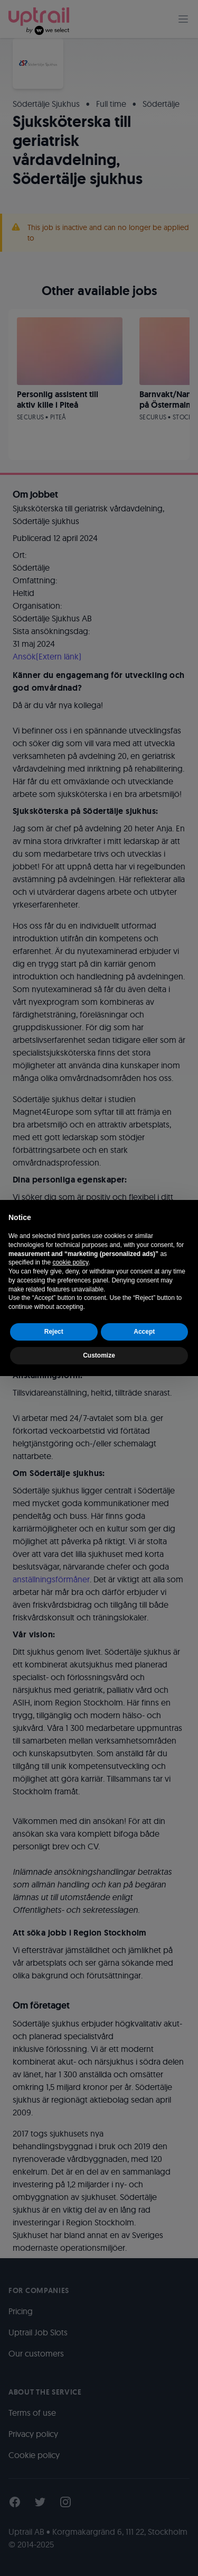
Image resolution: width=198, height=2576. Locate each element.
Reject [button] (53, 1331)
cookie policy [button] (70, 1262)
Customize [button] (99, 1355)
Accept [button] (144, 1331)
